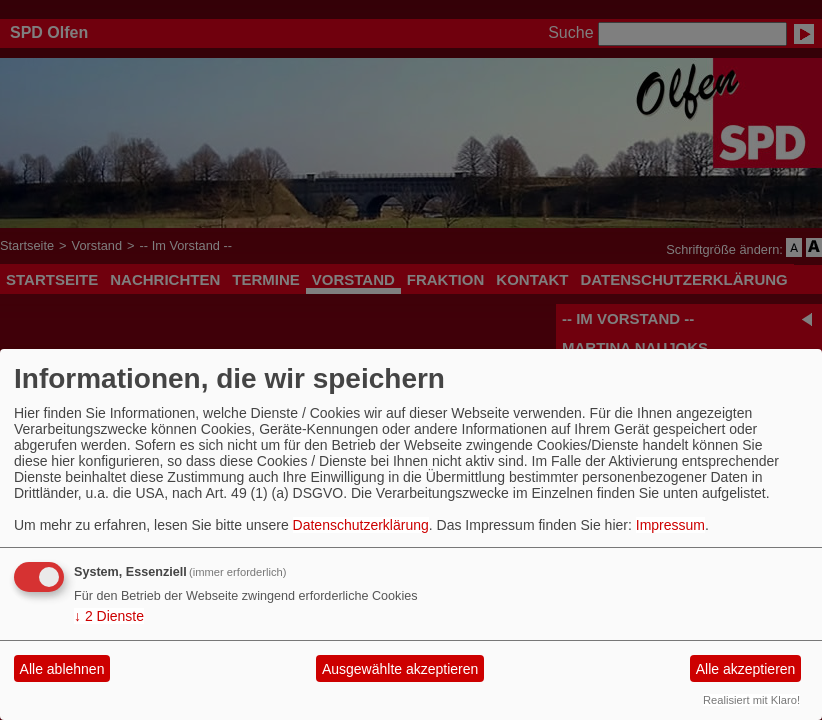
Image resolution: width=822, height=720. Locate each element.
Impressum (670, 525)
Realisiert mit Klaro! (751, 700)
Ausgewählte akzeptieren (400, 669)
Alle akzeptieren (746, 669)
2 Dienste (109, 616)
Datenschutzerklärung (361, 525)
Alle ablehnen (62, 669)
